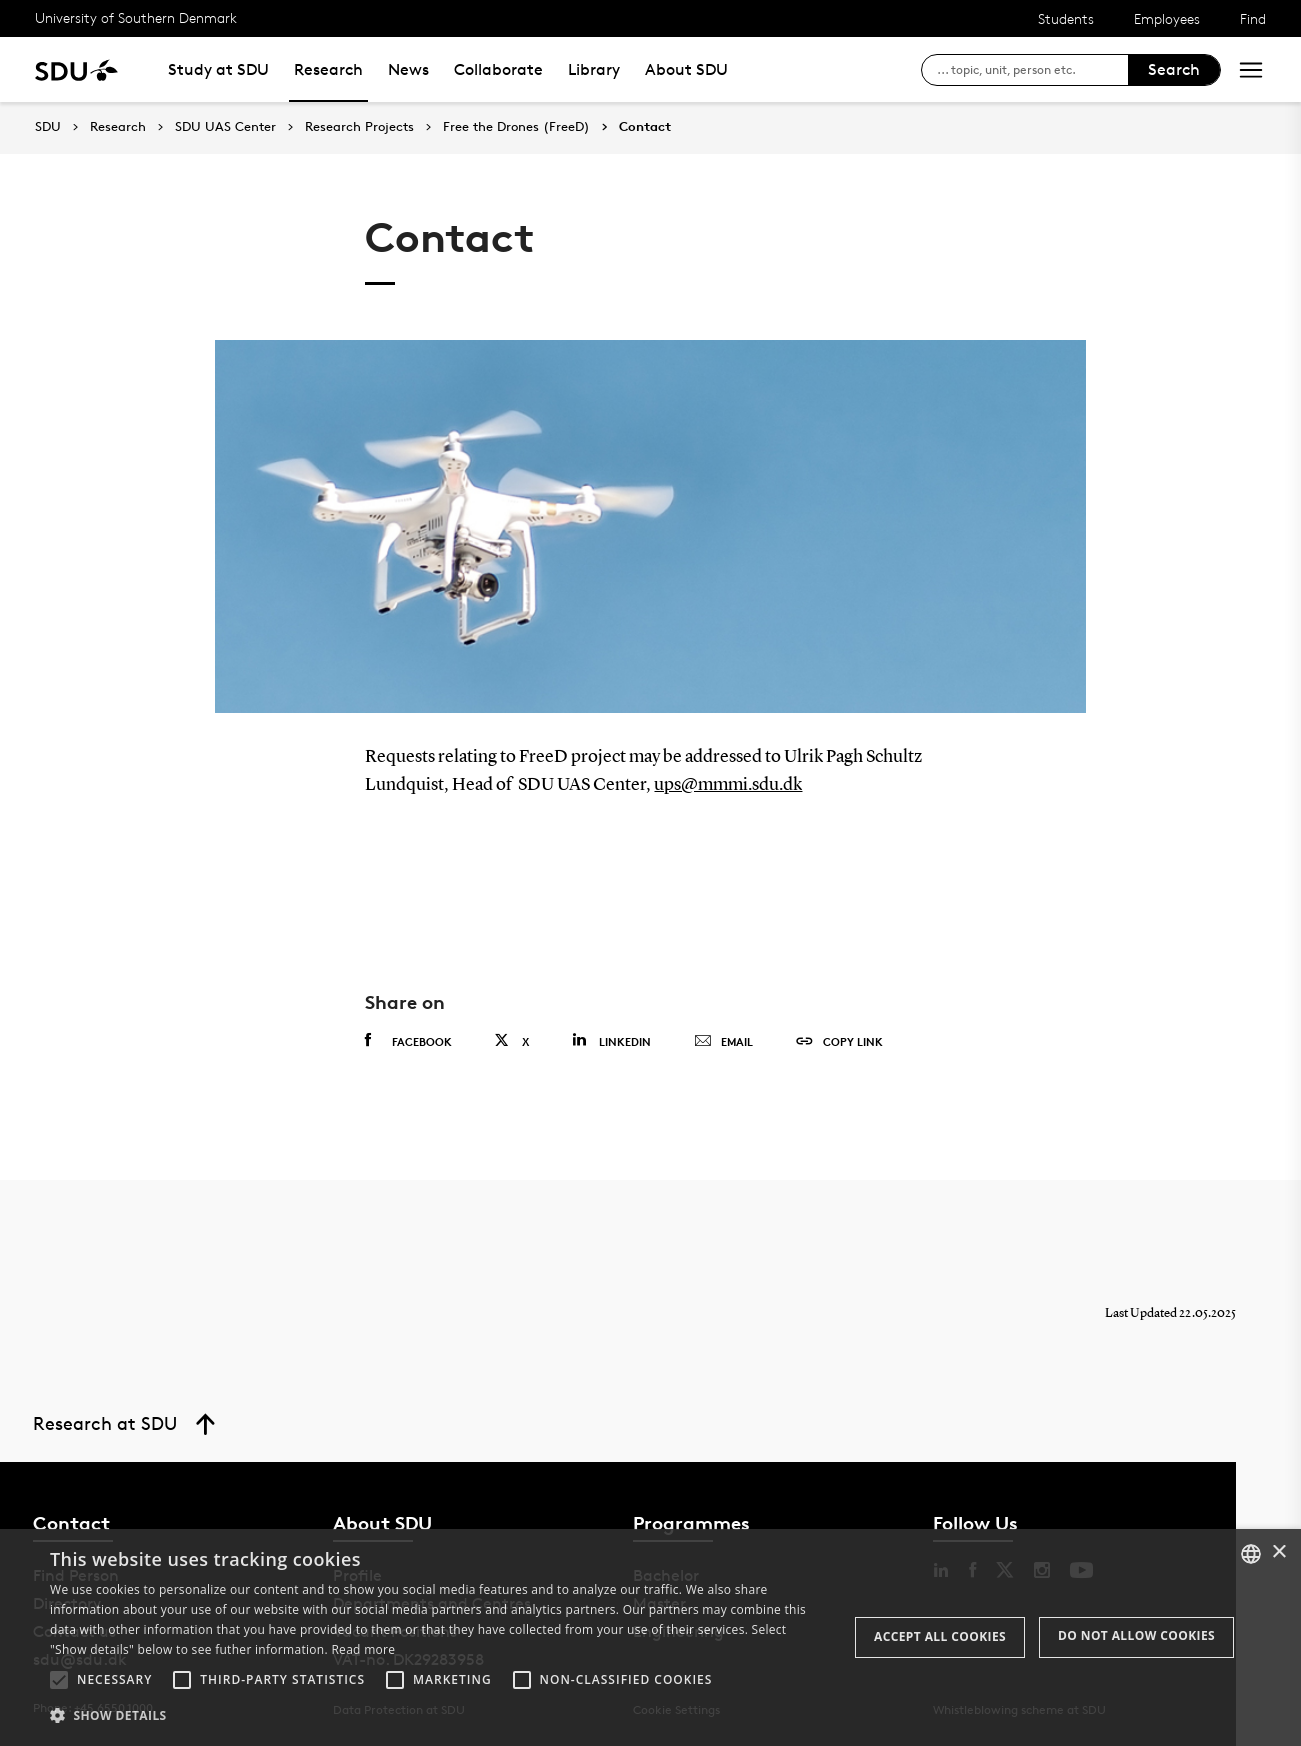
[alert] (650, 1637)
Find (1253, 18)
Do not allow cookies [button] (1136, 1635)
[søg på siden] (1032, 70)
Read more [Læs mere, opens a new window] (363, 1649)
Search (1174, 69)
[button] (59, 1680)
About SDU (686, 69)
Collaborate (498, 69)
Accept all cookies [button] (940, 1636)
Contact (645, 127)
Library (594, 69)
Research (328, 69)
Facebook (408, 1041)
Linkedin (611, 1040)
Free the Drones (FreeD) (516, 127)
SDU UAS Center (225, 127)
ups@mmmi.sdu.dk (728, 785)
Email (723, 1042)
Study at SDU (218, 69)
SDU (48, 126)
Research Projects (359, 127)
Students (1066, 18)
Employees (1167, 18)
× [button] (1278, 1552)
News (408, 69)
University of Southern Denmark (136, 17)
